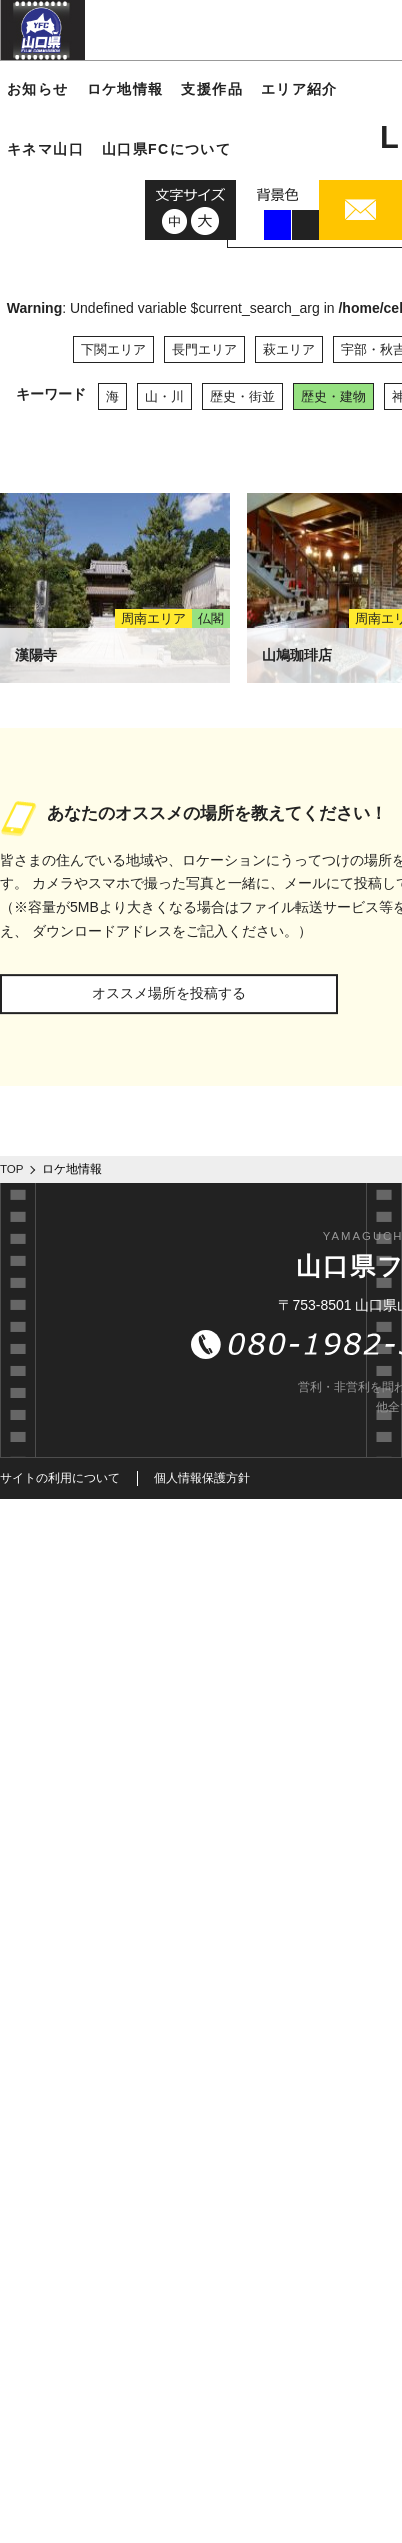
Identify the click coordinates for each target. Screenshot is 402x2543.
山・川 (164, 396)
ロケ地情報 (125, 89)
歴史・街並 (242, 396)
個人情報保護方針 (202, 1478)
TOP (12, 1169)
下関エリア (113, 349)
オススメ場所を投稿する (169, 993)
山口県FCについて (166, 149)
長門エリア (204, 349)
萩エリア (289, 349)
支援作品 (212, 89)
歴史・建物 (333, 396)
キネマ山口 (45, 149)
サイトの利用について (60, 1478)
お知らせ (38, 89)
